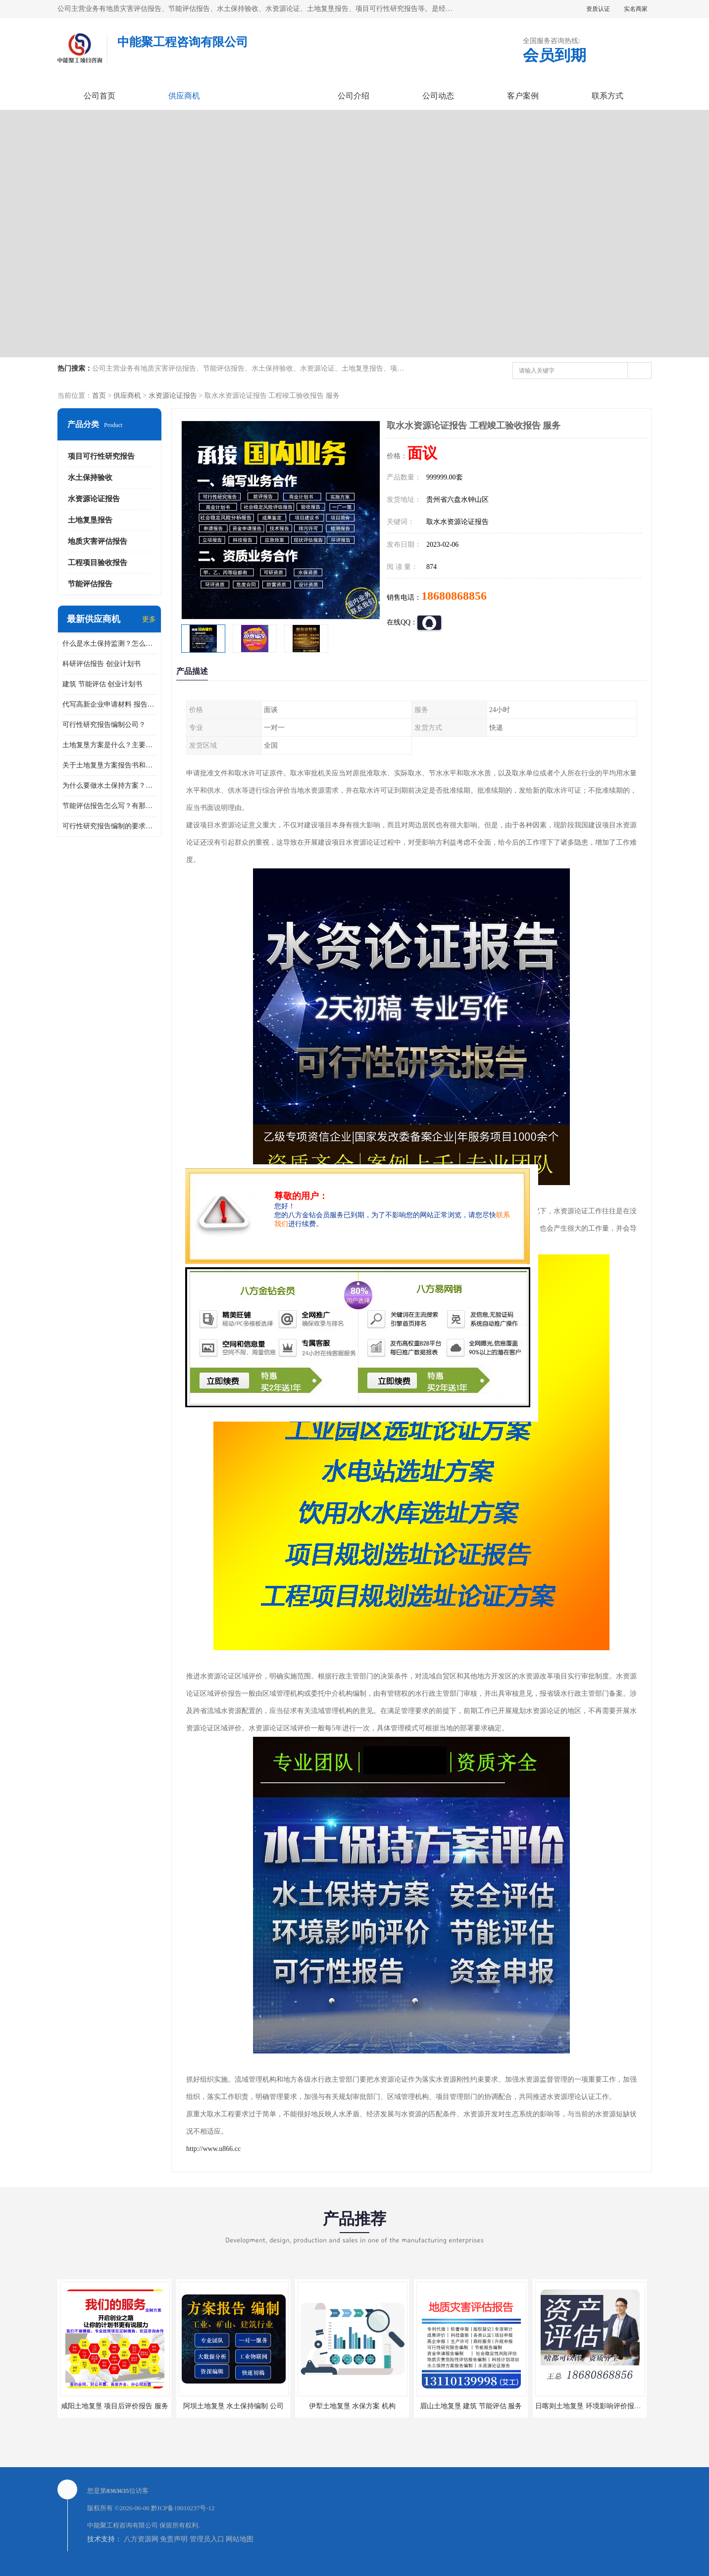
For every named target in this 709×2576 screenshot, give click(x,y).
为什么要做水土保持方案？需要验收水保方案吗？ (109, 785)
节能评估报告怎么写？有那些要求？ (109, 806)
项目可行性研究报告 (101, 456)
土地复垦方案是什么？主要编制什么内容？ (109, 745)
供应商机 (184, 96)
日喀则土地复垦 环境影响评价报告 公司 (596, 2406)
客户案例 (523, 96)
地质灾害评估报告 (97, 541)
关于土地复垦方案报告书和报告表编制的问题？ (109, 765)
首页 (99, 395)
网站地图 (239, 2539)
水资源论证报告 (173, 395)
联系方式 (607, 96)
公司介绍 (353, 96)
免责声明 (174, 2539)
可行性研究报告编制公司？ (104, 724)
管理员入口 (207, 2539)
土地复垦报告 (90, 520)
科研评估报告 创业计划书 (101, 664)
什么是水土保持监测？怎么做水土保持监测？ (109, 643)
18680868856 (454, 595)
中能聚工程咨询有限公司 (122, 2525)
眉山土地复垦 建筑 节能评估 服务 (471, 2406)
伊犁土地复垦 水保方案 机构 (352, 2406)
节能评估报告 (90, 584)
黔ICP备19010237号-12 (183, 2508)
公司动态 (438, 96)
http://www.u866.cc (213, 2148)
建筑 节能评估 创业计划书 (102, 684)
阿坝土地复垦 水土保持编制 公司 (233, 2406)
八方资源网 (141, 2539)
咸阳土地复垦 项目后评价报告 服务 (114, 2406)
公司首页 (99, 96)
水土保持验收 (90, 477)
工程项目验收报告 (97, 563)
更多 (149, 619)
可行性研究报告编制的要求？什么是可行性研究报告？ (109, 826)
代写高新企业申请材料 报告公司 (109, 704)
